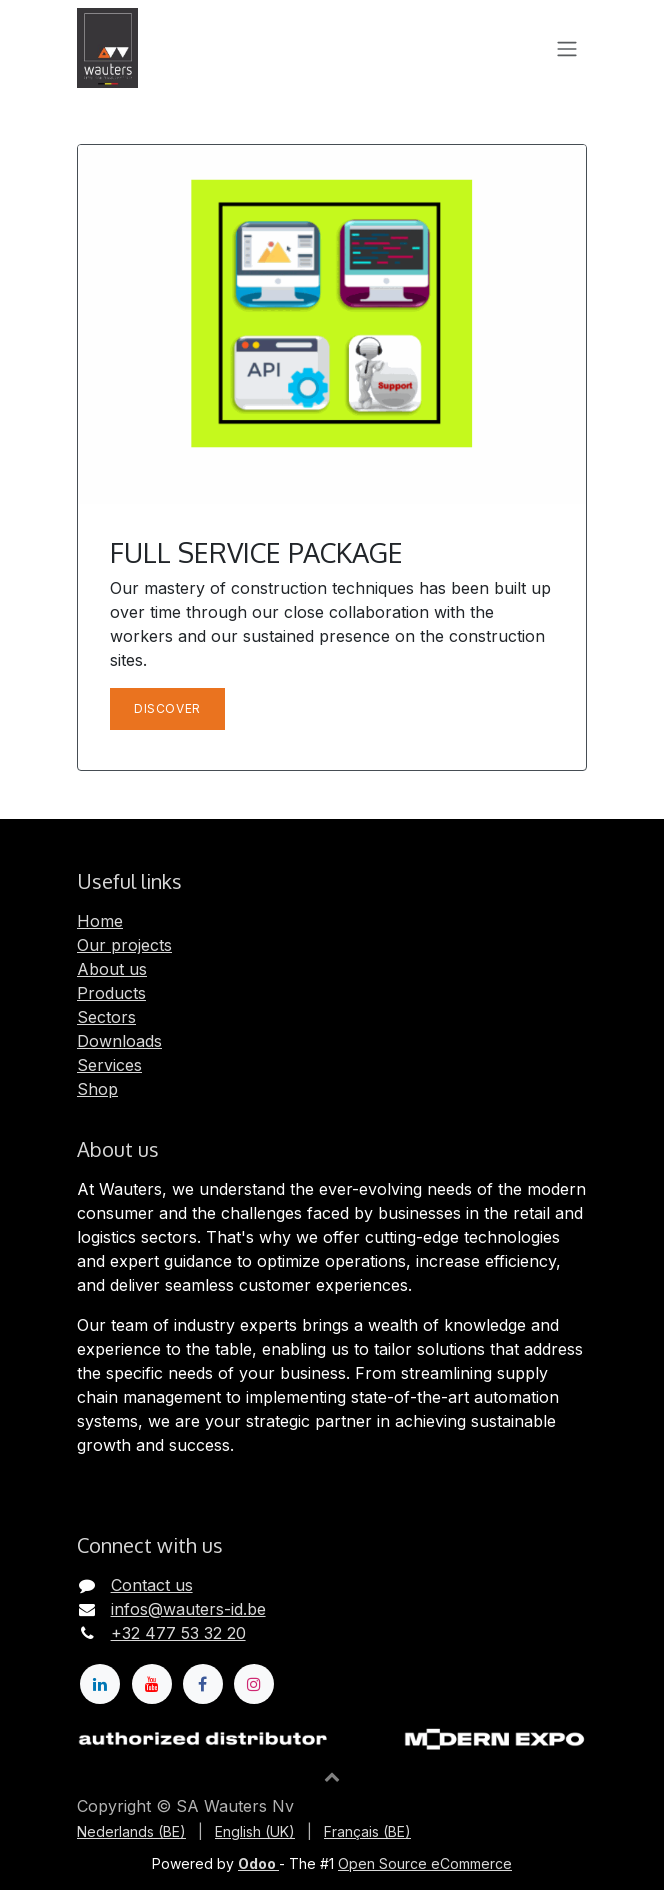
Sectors (106, 1017)
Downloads (119, 1041)
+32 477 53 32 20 (178, 1633)
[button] (332, 1776)
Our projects (124, 945)
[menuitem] (131, 1831)
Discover (167, 708)
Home (100, 921)
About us (112, 969)
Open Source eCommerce (425, 1863)
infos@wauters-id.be (188, 1609)
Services (109, 1065)
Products (111, 993)
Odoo (258, 1863)
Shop (97, 1089)
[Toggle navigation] (567, 48)
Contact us (152, 1585)
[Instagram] (254, 1684)
